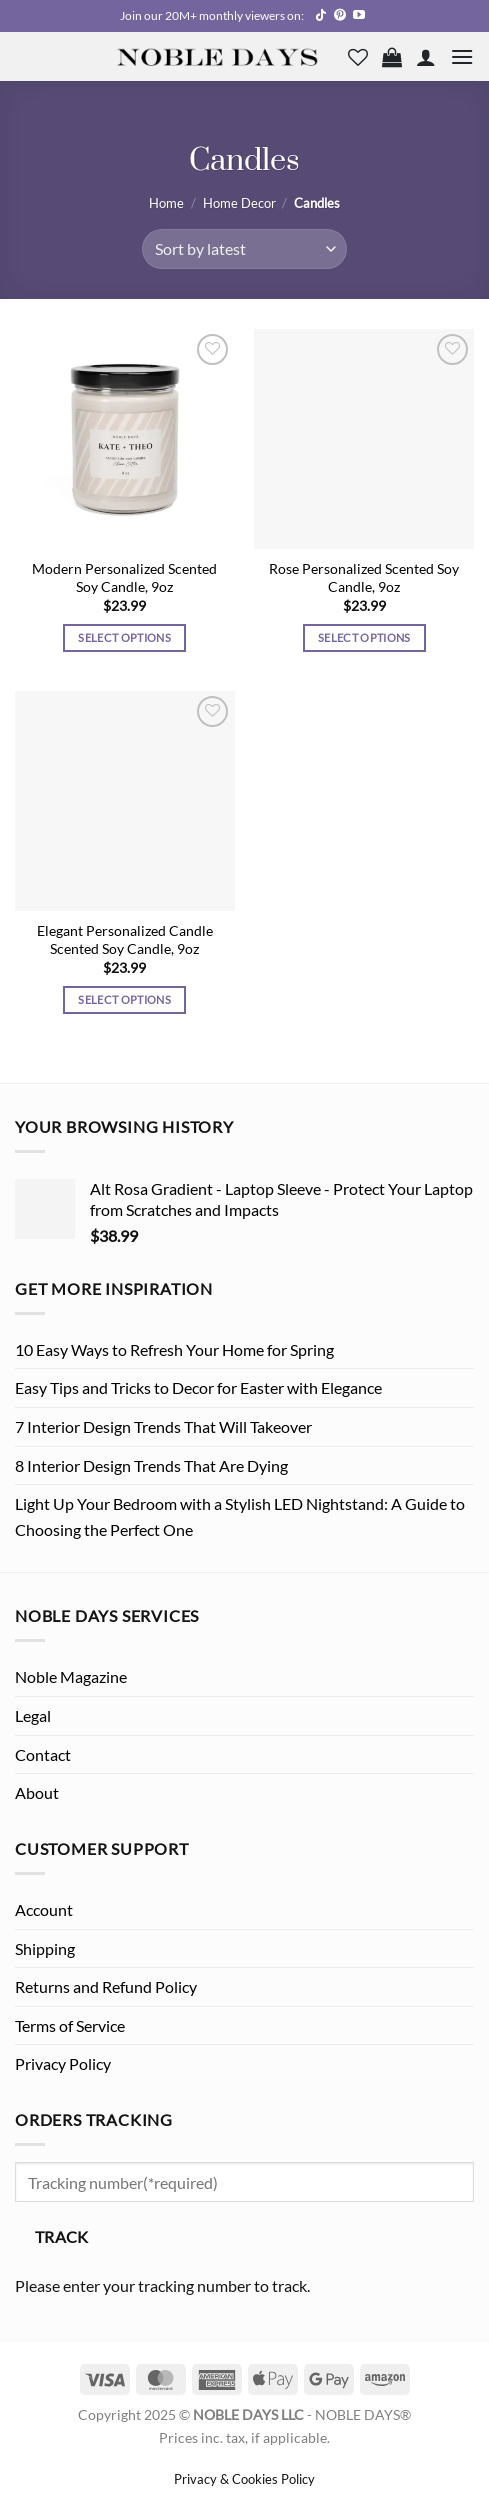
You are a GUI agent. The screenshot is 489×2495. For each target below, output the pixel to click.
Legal (33, 1715)
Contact (43, 1754)
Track (62, 2237)
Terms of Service (70, 2025)
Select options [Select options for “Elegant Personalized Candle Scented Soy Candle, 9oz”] (124, 999)
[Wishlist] (358, 57)
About (37, 1792)
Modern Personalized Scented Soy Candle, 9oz (124, 578)
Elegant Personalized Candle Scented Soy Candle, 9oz (125, 940)
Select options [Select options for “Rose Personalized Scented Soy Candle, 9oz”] (364, 637)
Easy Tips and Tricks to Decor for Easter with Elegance (198, 1387)
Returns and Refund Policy (106, 1986)
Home (166, 203)
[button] (392, 57)
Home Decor (239, 203)
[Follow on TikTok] (321, 16)
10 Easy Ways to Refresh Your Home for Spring (174, 1349)
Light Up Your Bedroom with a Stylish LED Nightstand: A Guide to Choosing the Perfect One (240, 1516)
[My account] (426, 57)
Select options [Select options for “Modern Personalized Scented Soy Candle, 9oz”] (124, 637)
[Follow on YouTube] (359, 16)
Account (44, 1909)
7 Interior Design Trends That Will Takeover (163, 1426)
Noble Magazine (71, 1676)
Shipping (45, 1948)
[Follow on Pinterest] (340, 16)
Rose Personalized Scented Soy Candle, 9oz (364, 578)
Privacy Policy (63, 2063)
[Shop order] (244, 249)
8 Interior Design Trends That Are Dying (151, 1465)
